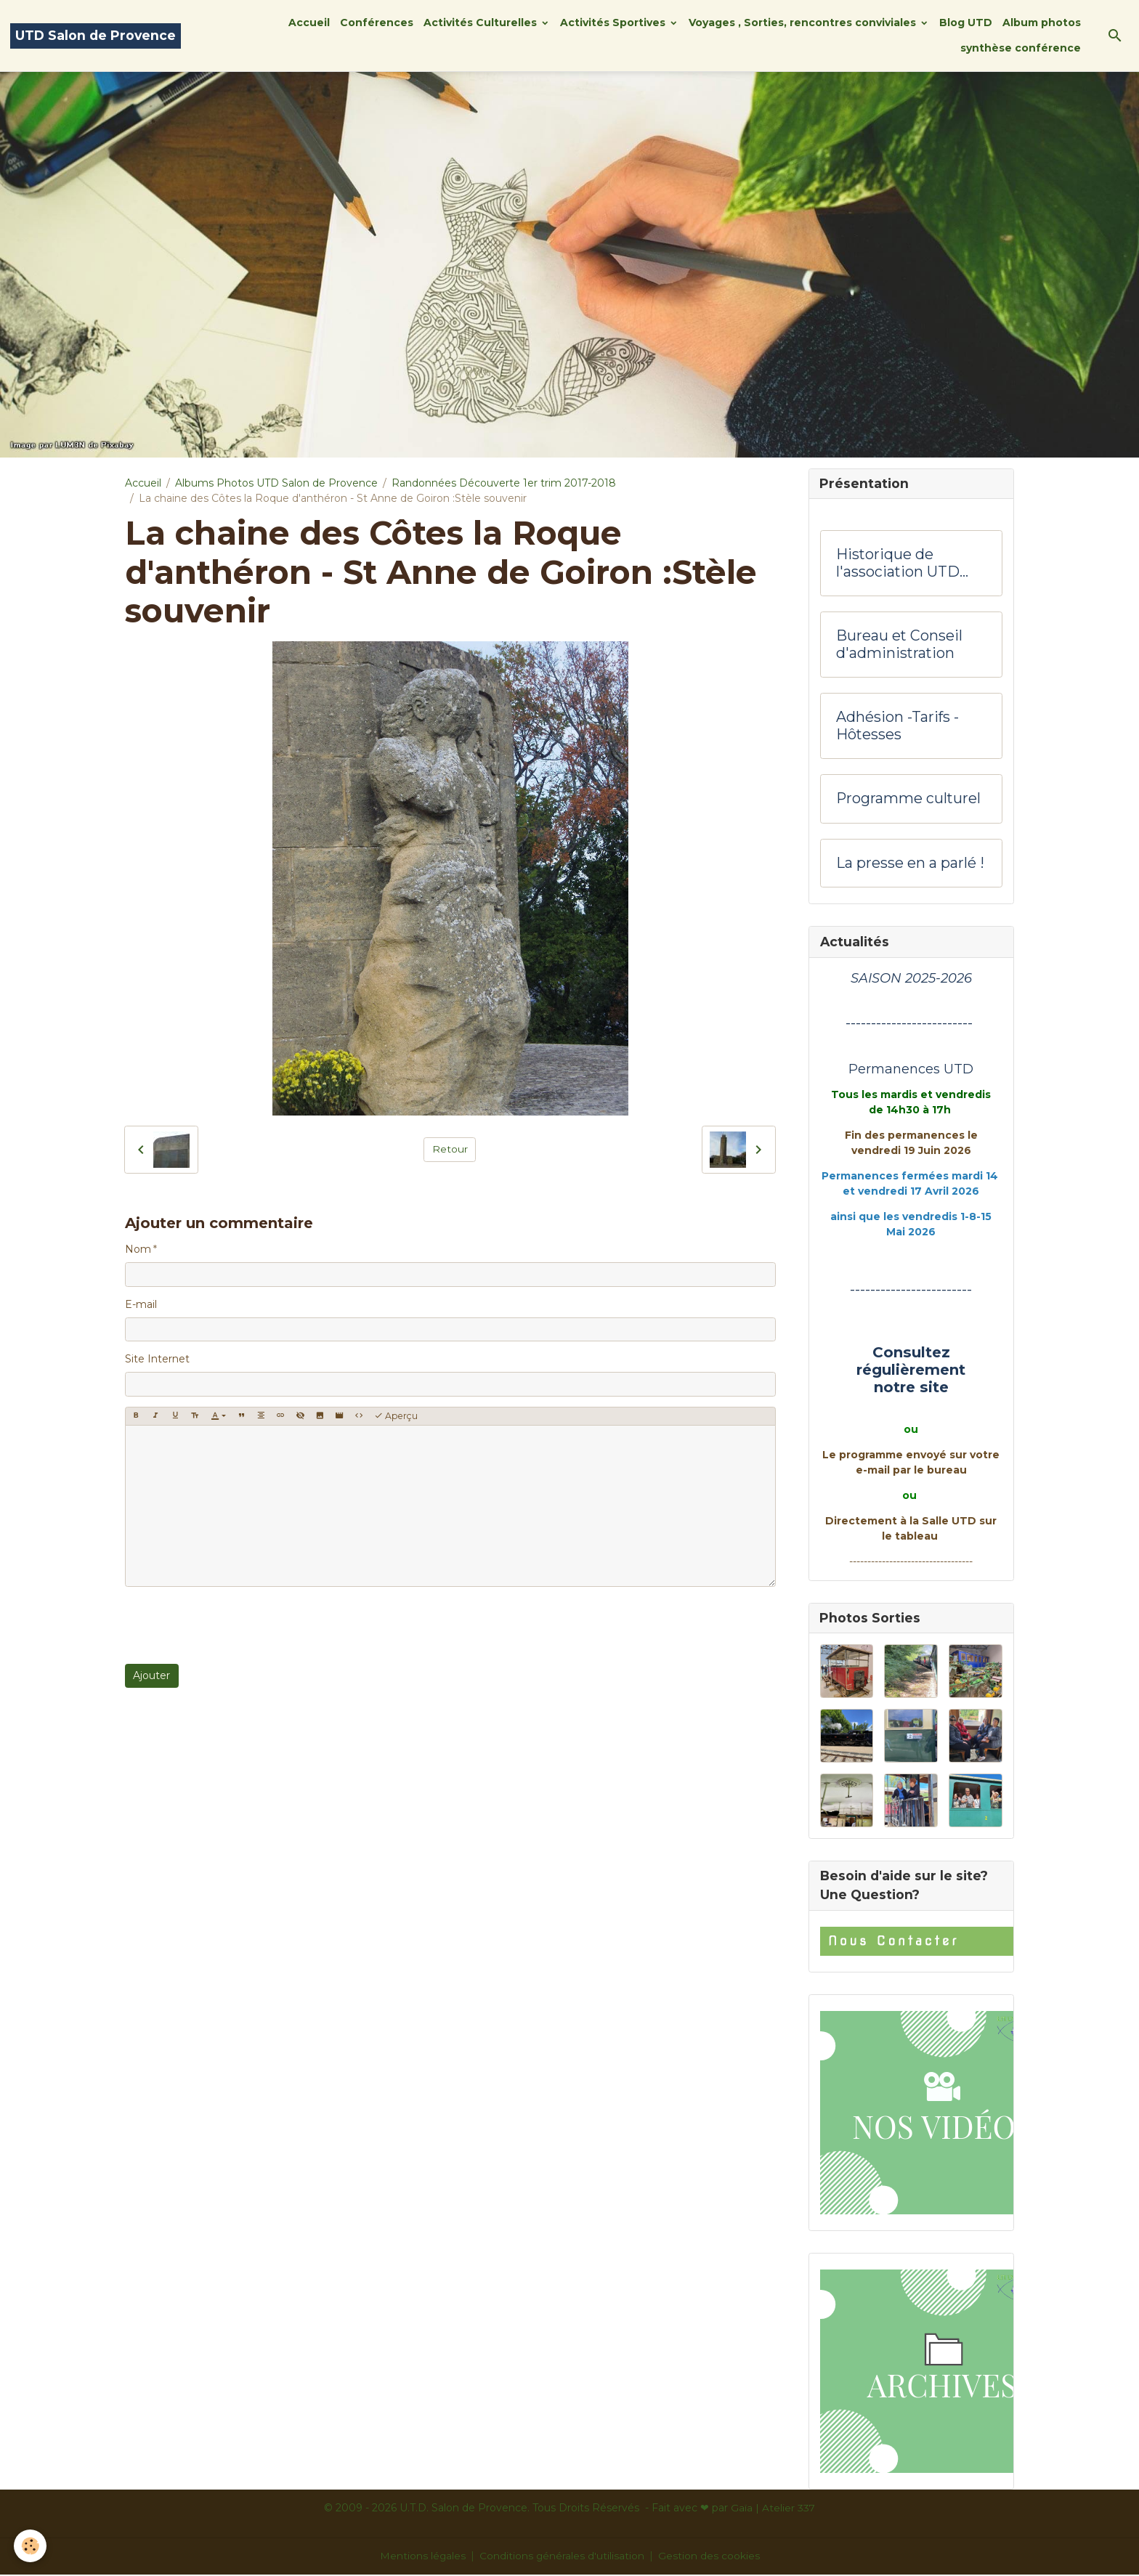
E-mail (141, 1304)
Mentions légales (422, 2557)
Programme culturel (908, 799)
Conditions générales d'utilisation (562, 2557)
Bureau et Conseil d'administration (899, 645)
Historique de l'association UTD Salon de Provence (902, 564)
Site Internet (157, 1358)
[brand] (95, 36)
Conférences (376, 22)
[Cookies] (31, 2546)
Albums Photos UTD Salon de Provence (276, 482)
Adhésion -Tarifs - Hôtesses (897, 727)
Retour (450, 1148)
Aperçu (396, 1415)
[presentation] (235, 1625)
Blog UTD (965, 22)
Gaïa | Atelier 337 (772, 2509)
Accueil (309, 22)
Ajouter (151, 1675)
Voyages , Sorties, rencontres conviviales (804, 22)
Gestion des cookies (710, 2557)
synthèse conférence (1020, 47)
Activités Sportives (614, 22)
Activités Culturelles (481, 22)
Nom (138, 1249)
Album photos (1041, 22)
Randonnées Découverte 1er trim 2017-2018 (504, 482)
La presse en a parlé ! (910, 864)
